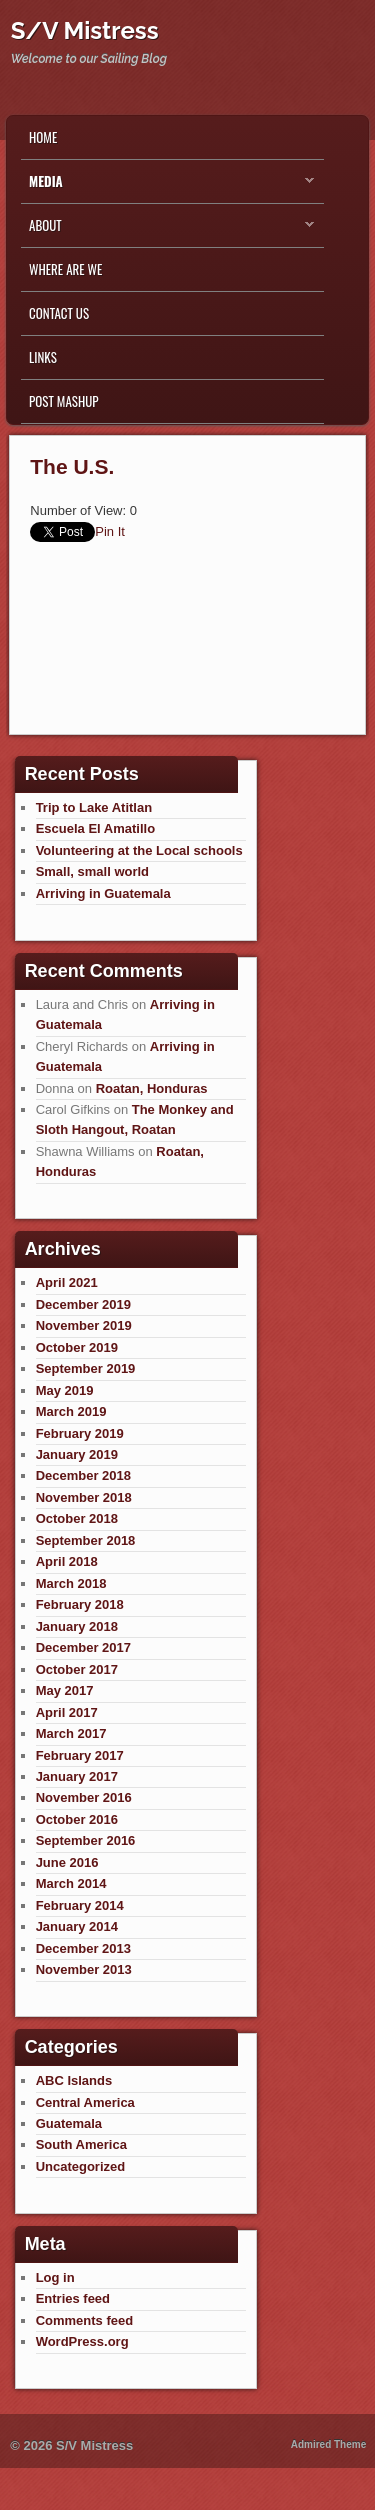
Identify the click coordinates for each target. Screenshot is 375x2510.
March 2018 (71, 1583)
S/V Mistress (85, 30)
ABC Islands (74, 2080)
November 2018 (84, 1497)
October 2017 (77, 1669)
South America (81, 2144)
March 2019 (71, 1411)
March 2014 (71, 1883)
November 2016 (84, 1797)
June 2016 (67, 1862)
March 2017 (71, 1733)
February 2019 (80, 1433)
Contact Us (59, 313)
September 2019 (86, 1368)
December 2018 (83, 1475)
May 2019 (65, 1390)
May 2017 (65, 1690)
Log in (55, 2277)
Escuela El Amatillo (95, 828)
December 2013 (83, 1948)
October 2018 (77, 1518)
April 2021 (67, 1282)
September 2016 (86, 1840)
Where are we (65, 269)
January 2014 (77, 1926)
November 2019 (84, 1325)
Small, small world (92, 871)
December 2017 (83, 1647)
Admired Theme (329, 2444)
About (167, 230)
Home (43, 137)
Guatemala (69, 2123)
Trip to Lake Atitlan (94, 807)
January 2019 (77, 1454)
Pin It (110, 531)
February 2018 (80, 1604)
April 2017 (67, 1712)
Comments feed (85, 2320)
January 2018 (77, 1626)
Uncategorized (81, 2166)
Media (167, 186)
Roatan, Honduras (152, 1088)
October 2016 (77, 1819)
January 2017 (77, 1776)
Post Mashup (63, 401)
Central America (85, 2102)
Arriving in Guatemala (103, 893)
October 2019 (77, 1347)
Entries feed (73, 2298)
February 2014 (80, 1905)
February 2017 (80, 1755)
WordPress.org (82, 2341)
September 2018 (86, 1540)
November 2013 (84, 1969)
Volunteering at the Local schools (139, 850)
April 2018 (67, 1561)
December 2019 (83, 1304)
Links (43, 357)
